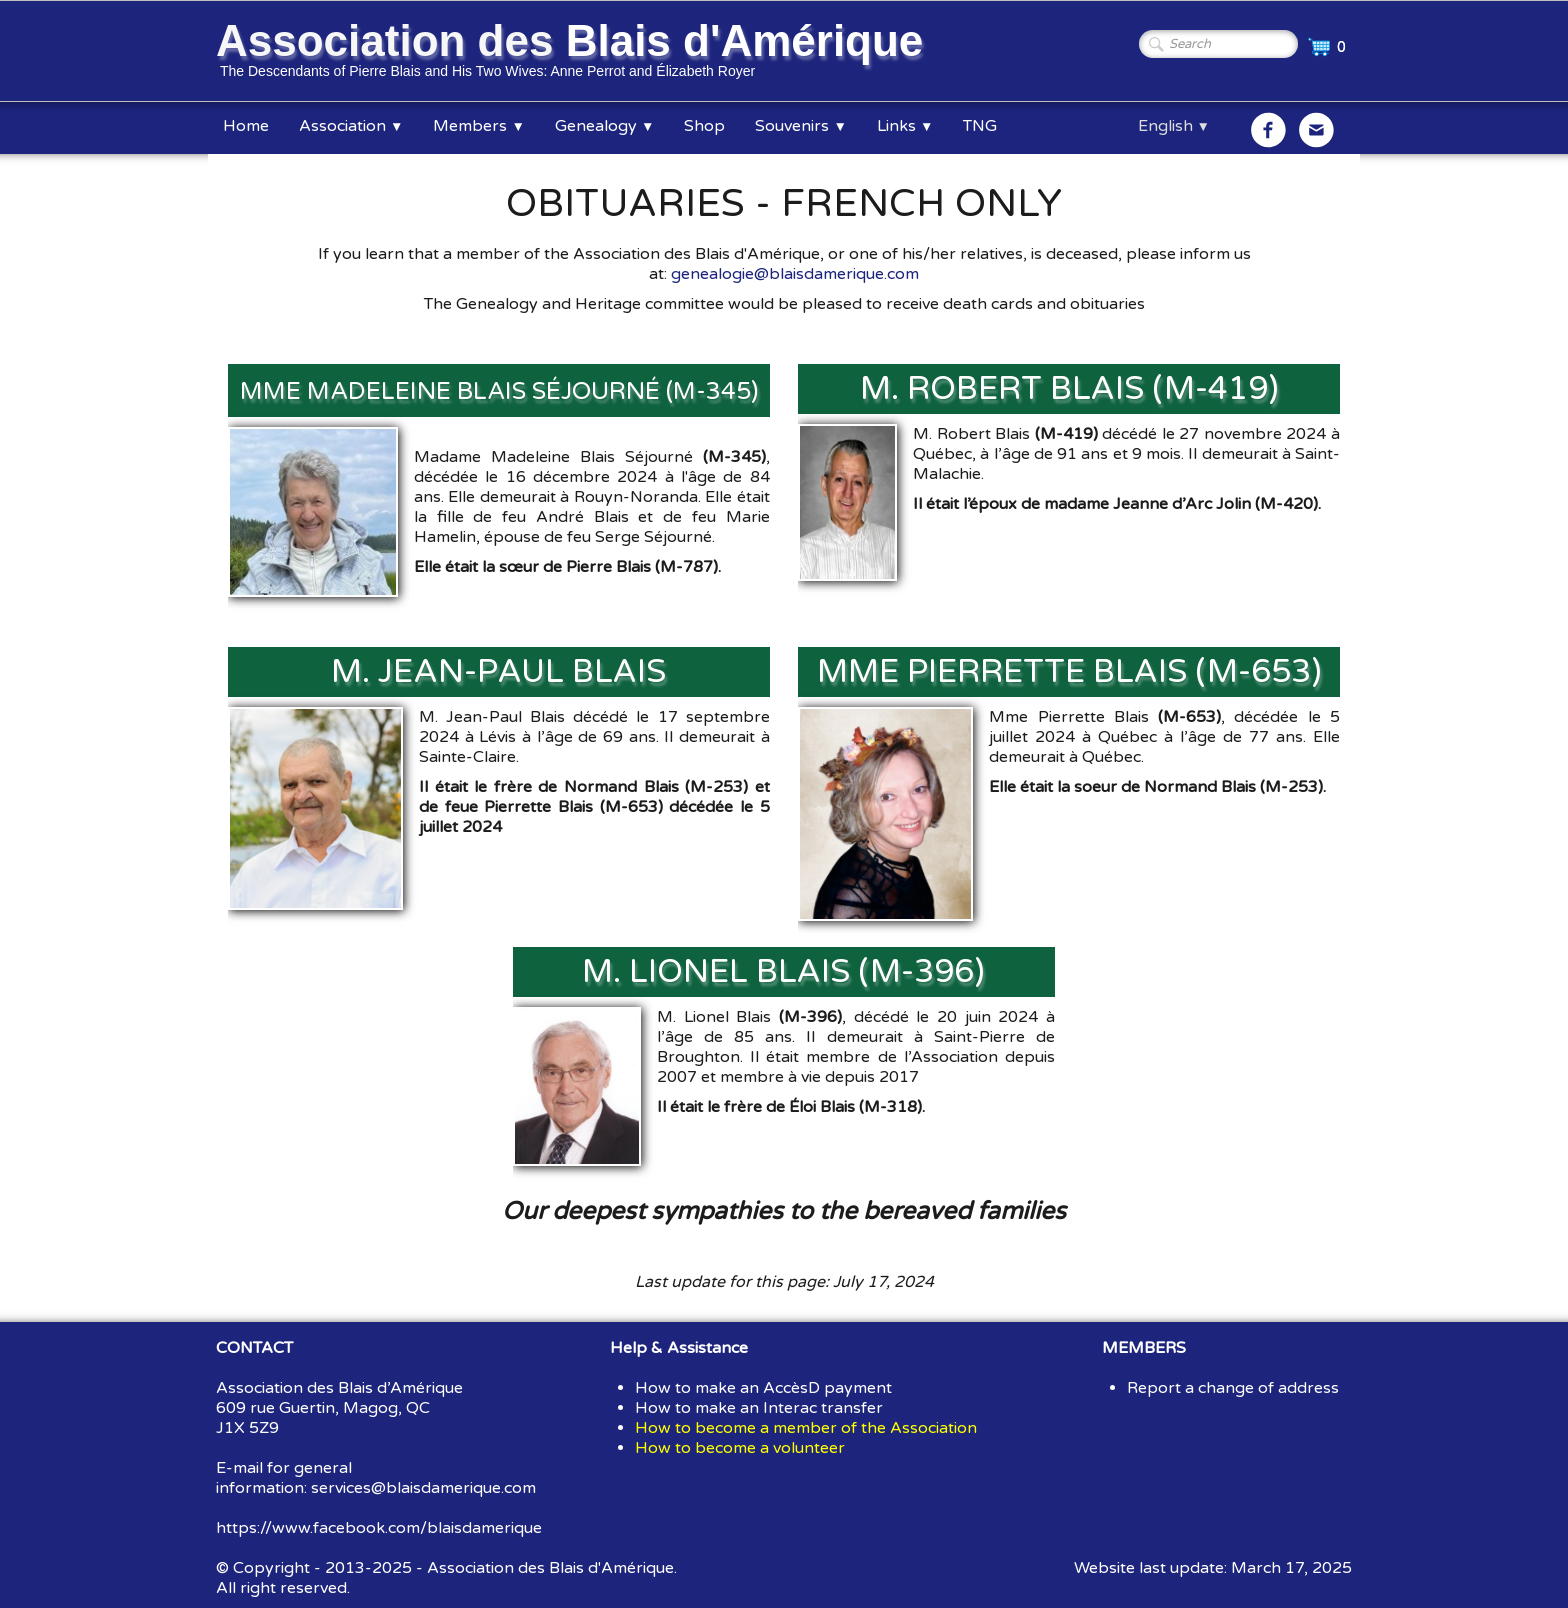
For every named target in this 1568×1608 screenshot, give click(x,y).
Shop (704, 126)
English (1174, 126)
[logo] (573, 53)
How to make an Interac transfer (759, 1408)
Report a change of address (1233, 1388)
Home (246, 126)
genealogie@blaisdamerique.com (795, 274)
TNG (980, 126)
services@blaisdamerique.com (423, 1488)
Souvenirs (800, 126)
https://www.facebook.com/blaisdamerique (379, 1528)
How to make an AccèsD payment (763, 1388)
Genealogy (604, 126)
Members (478, 126)
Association (351, 126)
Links (905, 126)
